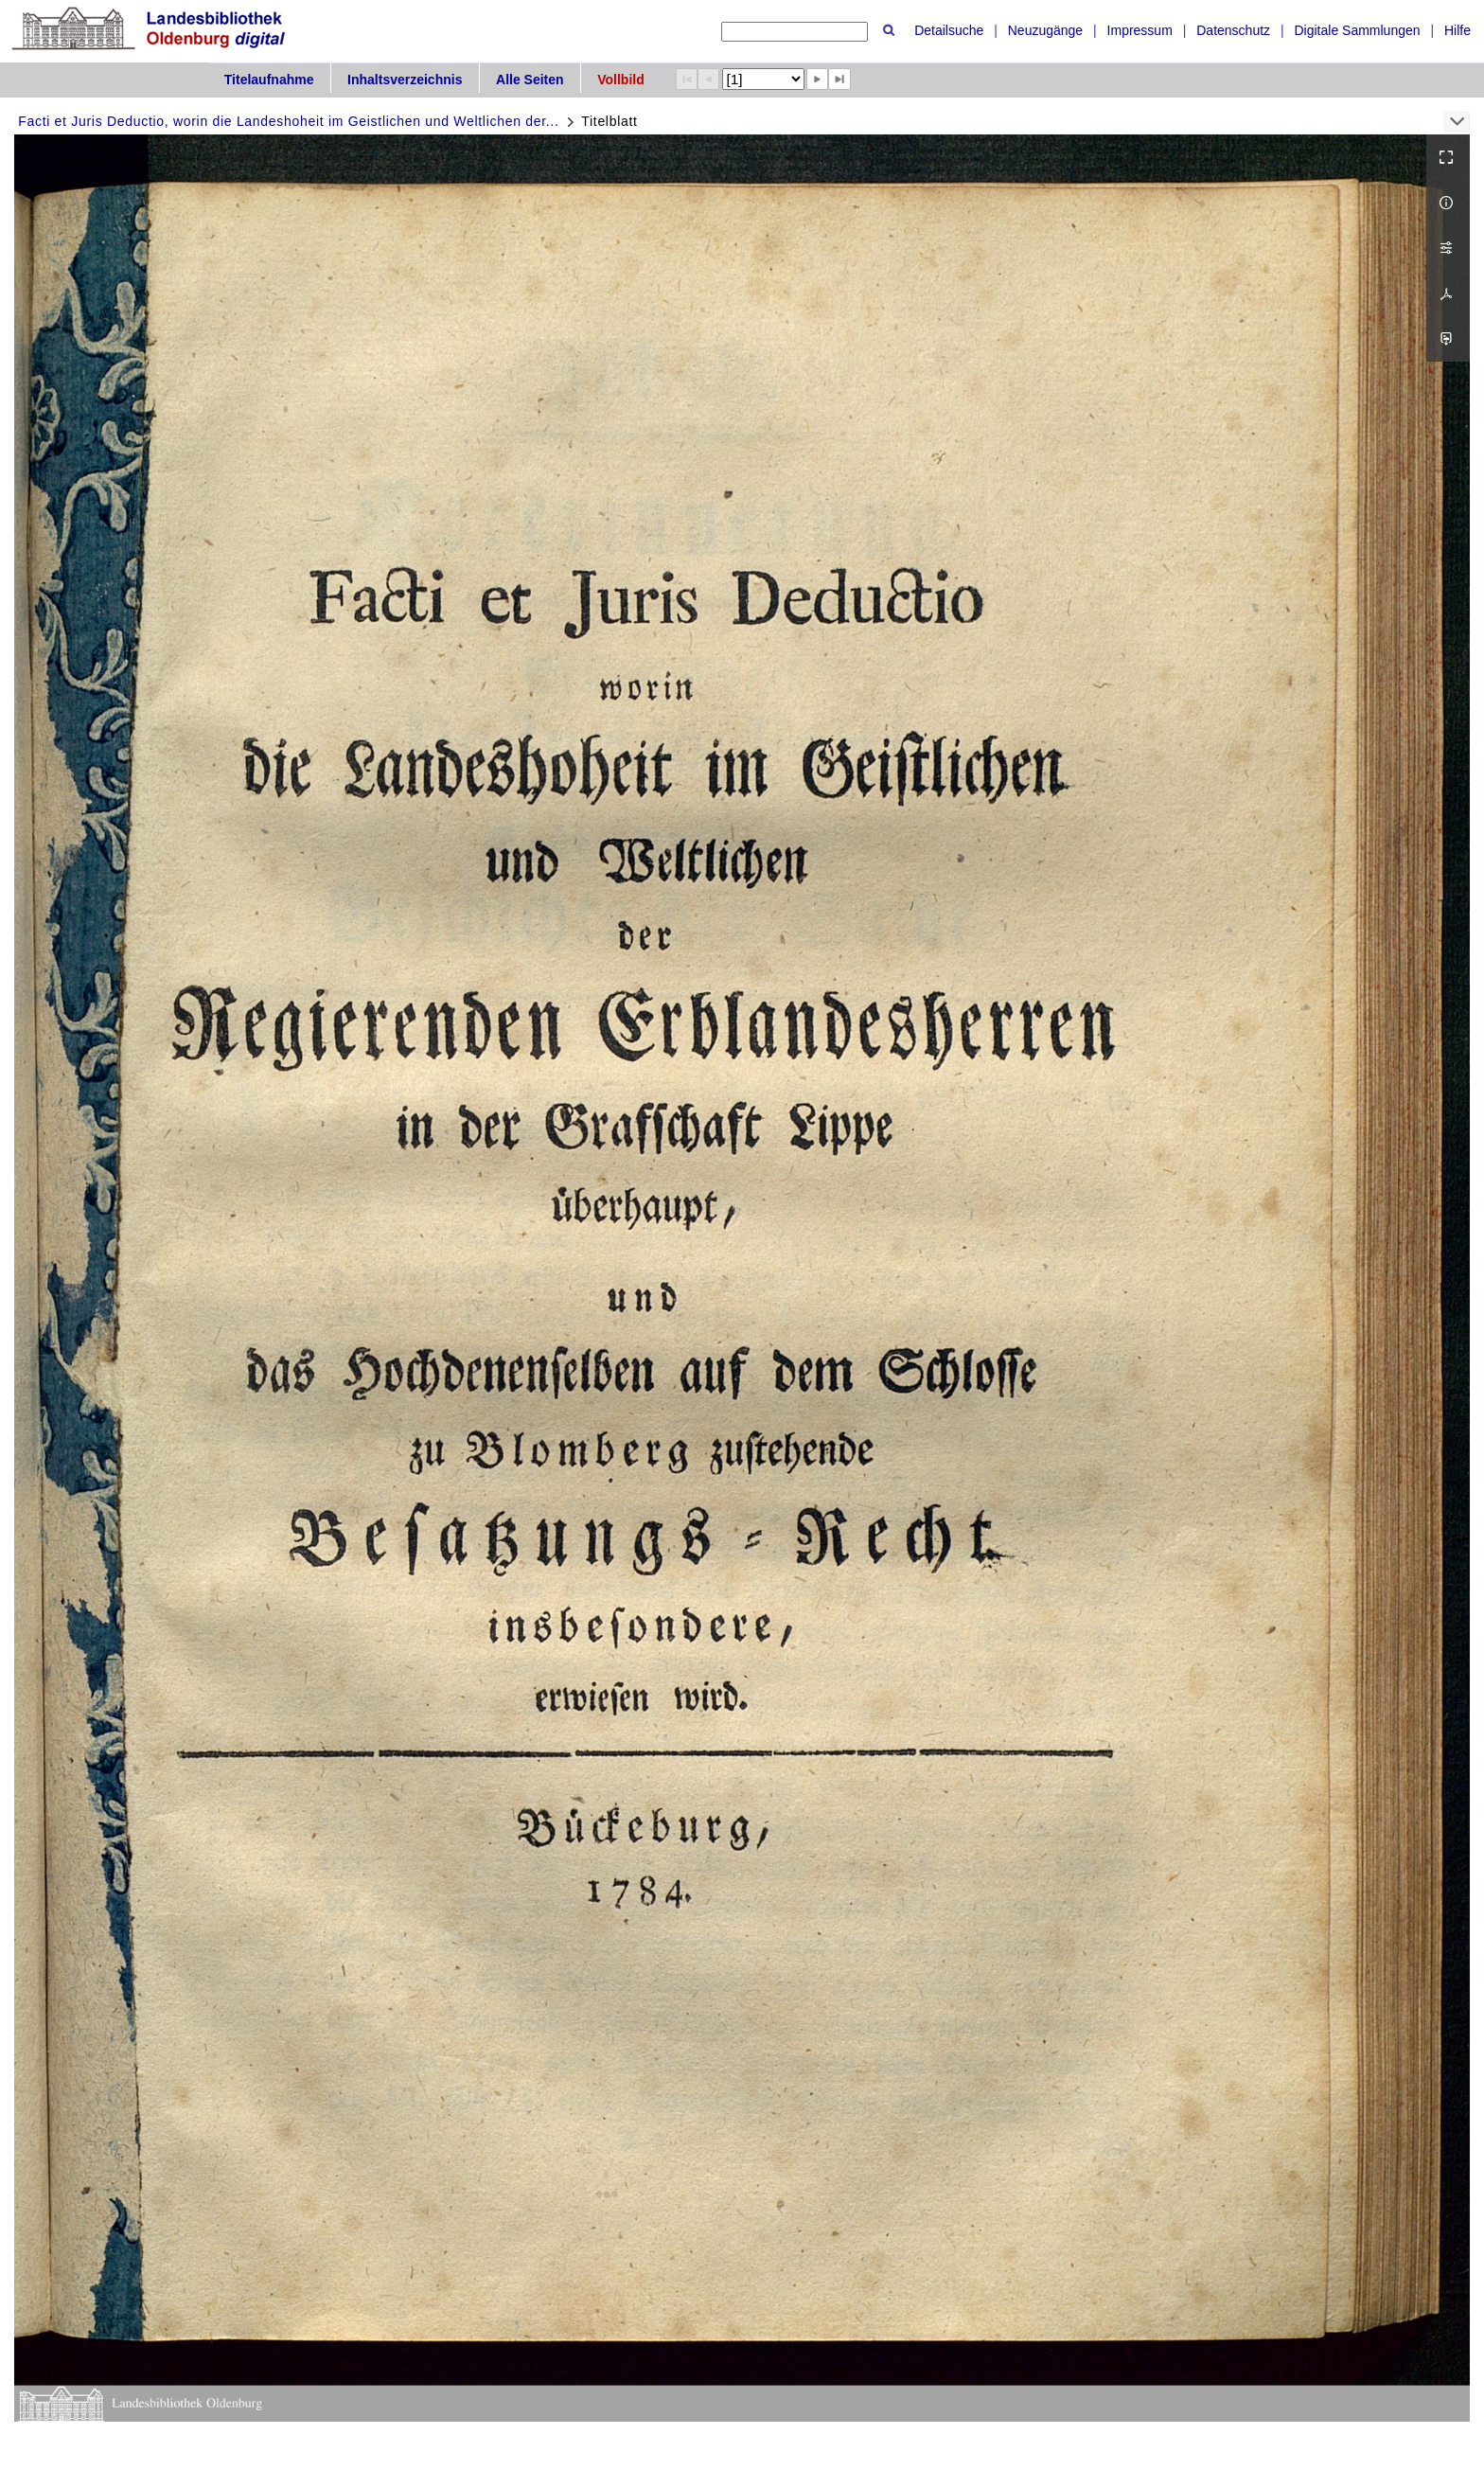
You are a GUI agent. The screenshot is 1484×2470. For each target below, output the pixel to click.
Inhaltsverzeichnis (404, 79)
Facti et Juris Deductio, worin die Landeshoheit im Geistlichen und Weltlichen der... (288, 121)
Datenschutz (1233, 30)
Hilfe (1457, 30)
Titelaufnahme (269, 79)
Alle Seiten (530, 79)
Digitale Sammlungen (1357, 30)
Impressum (1140, 30)
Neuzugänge (1045, 30)
